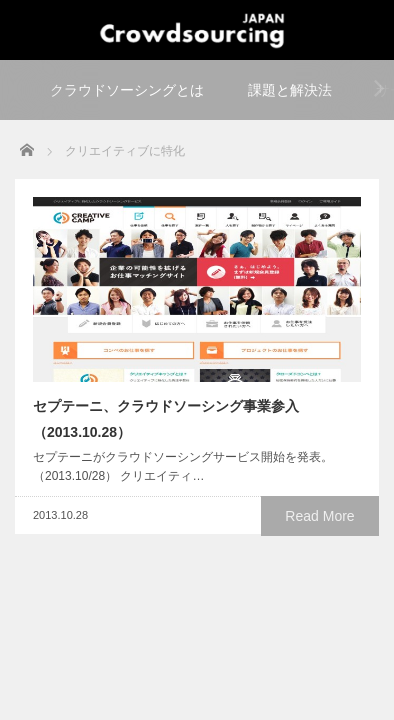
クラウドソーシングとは (127, 90)
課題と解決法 (290, 90)
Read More (319, 516)
